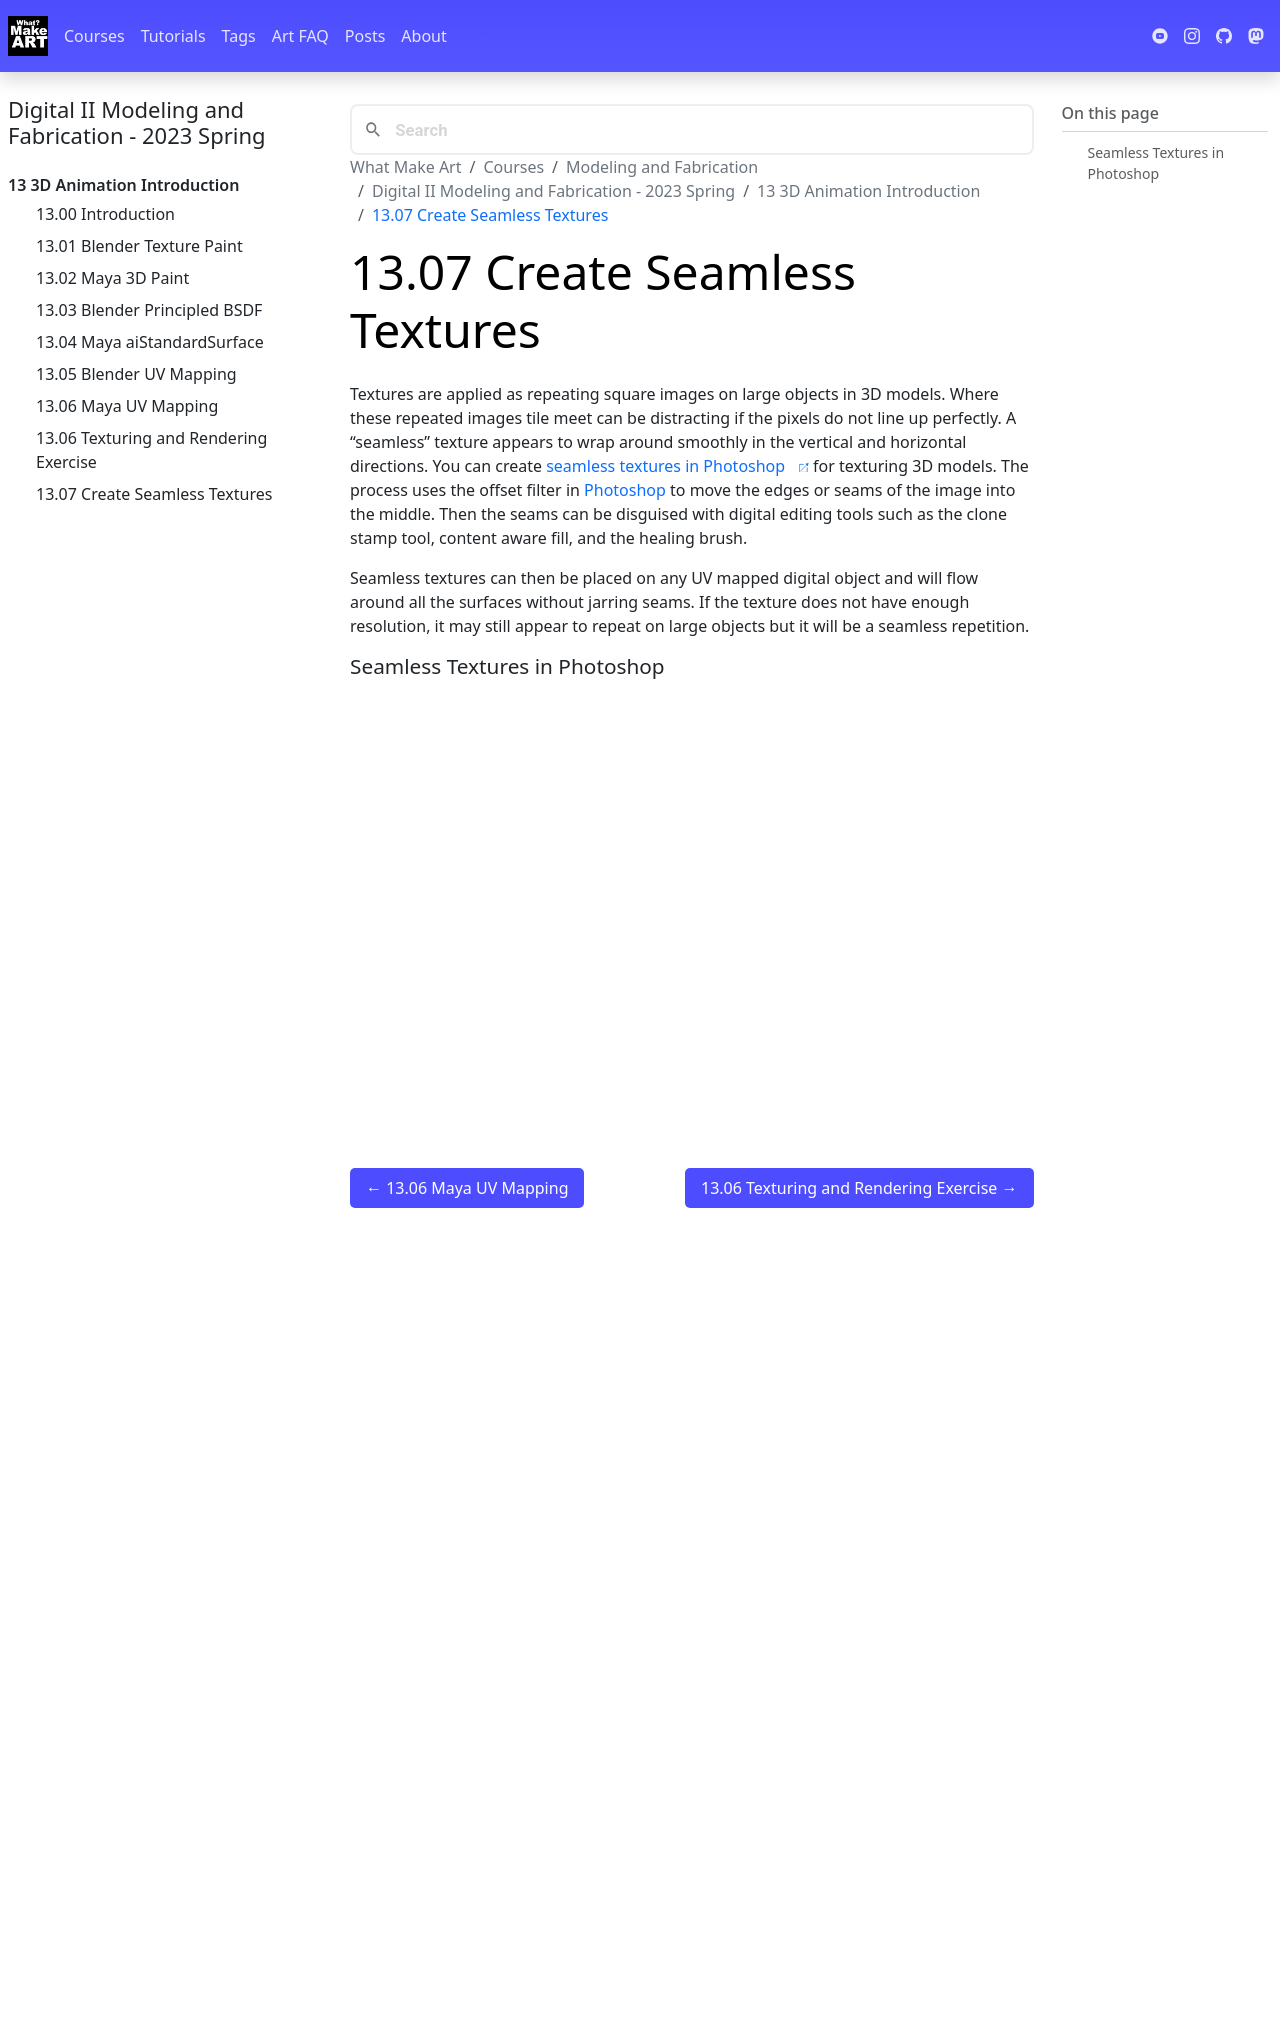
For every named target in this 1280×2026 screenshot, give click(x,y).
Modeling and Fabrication (662, 167)
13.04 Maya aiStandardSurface (150, 342)
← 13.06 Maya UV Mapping (467, 1188)
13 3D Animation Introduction (868, 191)
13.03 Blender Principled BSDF (149, 310)
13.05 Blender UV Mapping (136, 374)
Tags (239, 36)
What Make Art (406, 167)
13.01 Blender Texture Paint (139, 246)
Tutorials (173, 36)
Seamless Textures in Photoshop (1156, 163)
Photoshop (625, 490)
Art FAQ (300, 36)
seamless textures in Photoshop (679, 466)
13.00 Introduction (105, 214)
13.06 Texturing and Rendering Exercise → (859, 1188)
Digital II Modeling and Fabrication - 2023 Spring (137, 122)
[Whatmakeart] (28, 36)
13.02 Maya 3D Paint (112, 278)
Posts (365, 36)
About (423, 36)
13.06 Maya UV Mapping (127, 406)
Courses (94, 36)
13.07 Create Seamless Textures (154, 494)
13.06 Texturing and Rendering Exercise (151, 450)
